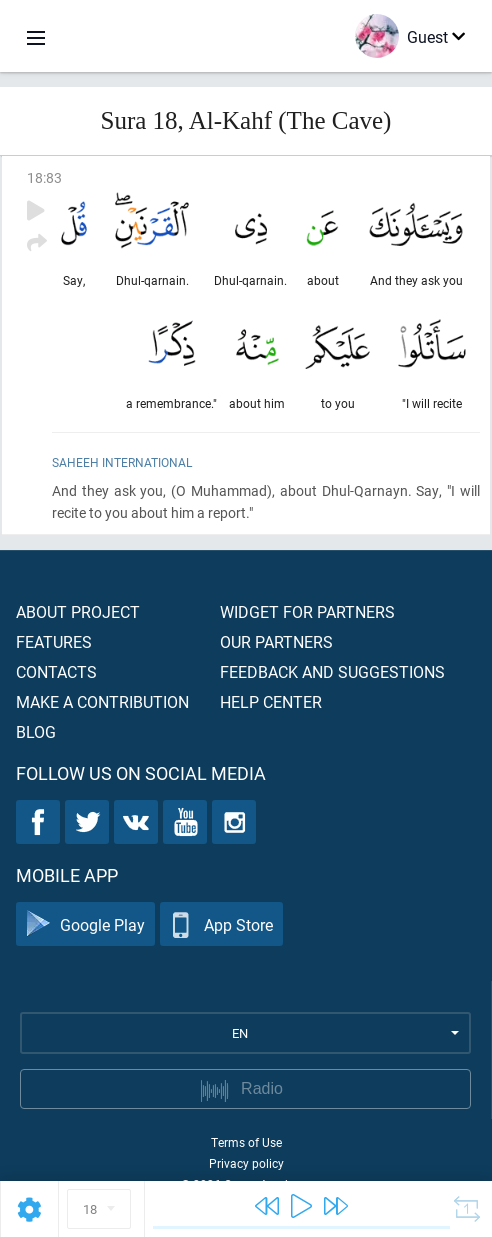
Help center (271, 701)
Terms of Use (246, 1142)
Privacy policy (246, 1163)
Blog (36, 731)
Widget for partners (307, 611)
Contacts (56, 671)
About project (78, 611)
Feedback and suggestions (332, 671)
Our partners (276, 641)
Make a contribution (102, 701)
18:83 (44, 177)
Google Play (85, 924)
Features (54, 641)
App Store (221, 924)
